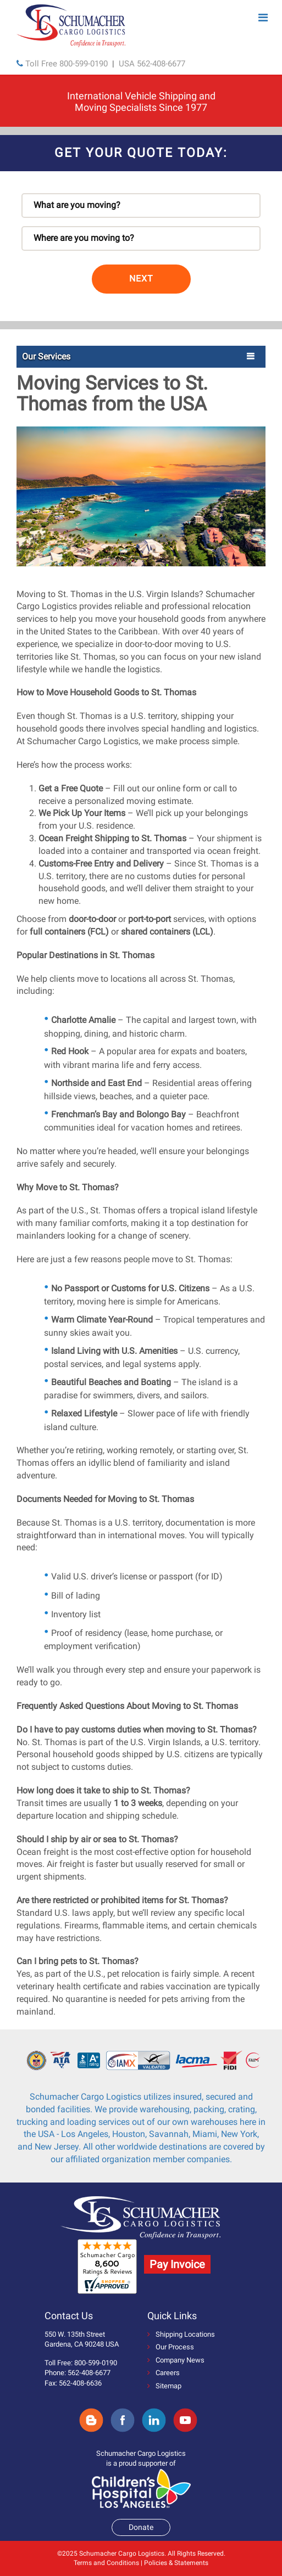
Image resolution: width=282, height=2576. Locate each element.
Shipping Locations (181, 2334)
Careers (163, 2373)
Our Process (170, 2347)
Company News (175, 2360)
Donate (141, 2527)
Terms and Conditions (106, 2563)
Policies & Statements (176, 2563)
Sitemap (164, 2386)
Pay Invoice (177, 2264)
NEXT (141, 278)
